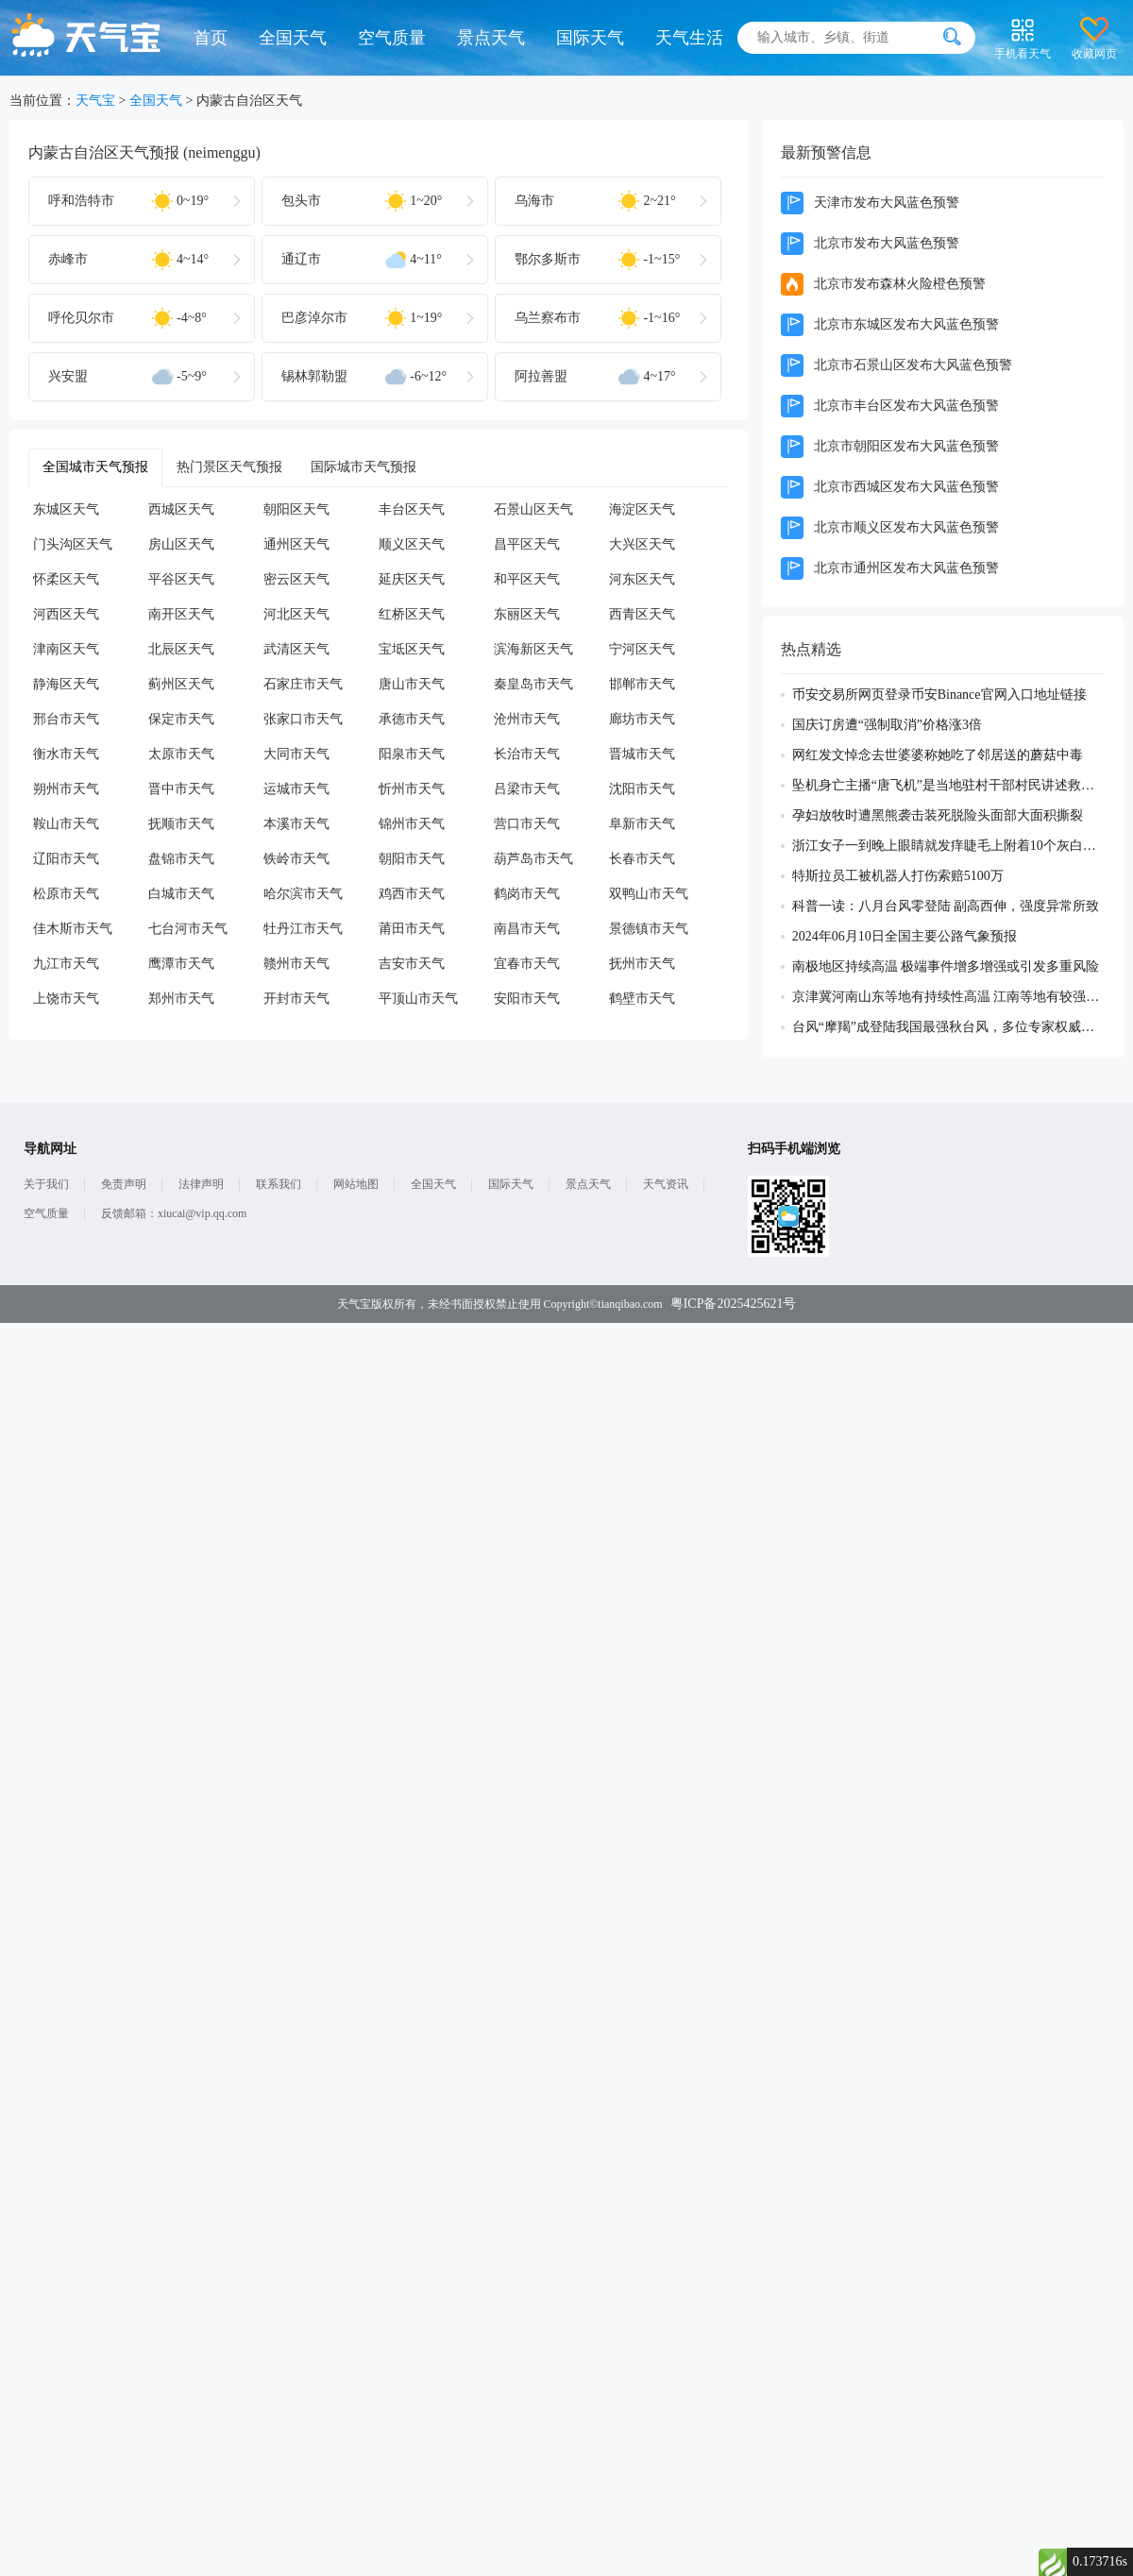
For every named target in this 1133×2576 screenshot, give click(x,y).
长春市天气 (642, 859)
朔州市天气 (66, 789)
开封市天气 (296, 998)
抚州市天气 (642, 964)
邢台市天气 (66, 719)
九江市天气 (66, 964)
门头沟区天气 (72, 544)
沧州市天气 (527, 719)
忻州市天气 (412, 789)
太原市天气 (181, 754)
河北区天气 (296, 614)
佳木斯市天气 (72, 929)
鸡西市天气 (412, 894)
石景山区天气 (533, 509)
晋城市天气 (642, 754)
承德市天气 (412, 719)
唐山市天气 (412, 684)
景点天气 (491, 37)
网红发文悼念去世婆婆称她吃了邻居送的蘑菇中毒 (937, 755)
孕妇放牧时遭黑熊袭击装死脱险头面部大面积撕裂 (937, 815)
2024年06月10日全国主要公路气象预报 (904, 936)
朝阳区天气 (296, 509)
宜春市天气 (527, 964)
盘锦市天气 (181, 859)
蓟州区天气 (181, 684)
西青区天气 (642, 614)
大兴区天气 (642, 544)
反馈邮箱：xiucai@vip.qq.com (173, 1213)
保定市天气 (181, 719)
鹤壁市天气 (642, 998)
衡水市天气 (66, 754)
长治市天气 (527, 754)
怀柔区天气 (66, 579)
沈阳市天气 (642, 789)
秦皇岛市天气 (533, 684)
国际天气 (590, 37)
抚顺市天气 (181, 824)
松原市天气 (66, 894)
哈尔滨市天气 (303, 894)
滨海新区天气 (533, 649)
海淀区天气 (642, 509)
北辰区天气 (181, 649)
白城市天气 (181, 894)
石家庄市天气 (303, 684)
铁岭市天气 (296, 859)
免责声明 (123, 1185)
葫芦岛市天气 (533, 859)
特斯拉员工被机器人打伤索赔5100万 (898, 876)
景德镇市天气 (648, 929)
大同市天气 (296, 754)
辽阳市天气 (66, 859)
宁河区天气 (642, 649)
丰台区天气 (412, 509)
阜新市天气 (642, 824)
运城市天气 (296, 789)
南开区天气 (181, 614)
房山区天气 (181, 544)
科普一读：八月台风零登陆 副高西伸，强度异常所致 (946, 906)
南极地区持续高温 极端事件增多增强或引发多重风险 (946, 966)
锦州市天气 (412, 824)
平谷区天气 (181, 579)
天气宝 (95, 100)
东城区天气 (66, 509)
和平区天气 (527, 579)
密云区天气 (296, 579)
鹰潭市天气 (181, 964)
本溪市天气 (296, 824)
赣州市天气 (296, 964)
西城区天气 (181, 509)
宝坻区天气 (412, 649)
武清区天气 (296, 649)
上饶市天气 (66, 998)
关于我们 (46, 1185)
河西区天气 (66, 614)
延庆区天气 (412, 579)
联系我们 (278, 1185)
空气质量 (392, 37)
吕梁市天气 (527, 789)
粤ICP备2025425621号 (733, 1303)
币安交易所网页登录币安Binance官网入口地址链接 (939, 694)
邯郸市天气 (642, 684)
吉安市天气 (412, 964)
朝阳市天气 (412, 859)
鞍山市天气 (66, 824)
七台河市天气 (188, 929)
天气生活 (689, 37)
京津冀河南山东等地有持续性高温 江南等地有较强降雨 (948, 997)
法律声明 (201, 1185)
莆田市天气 (412, 929)
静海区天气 (66, 684)
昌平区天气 (527, 544)
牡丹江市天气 (303, 929)
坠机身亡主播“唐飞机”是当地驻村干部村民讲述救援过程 (948, 785)
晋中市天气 (181, 789)
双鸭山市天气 (648, 894)
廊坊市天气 (642, 719)
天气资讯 (665, 1185)
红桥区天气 (412, 614)
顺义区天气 (412, 544)
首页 (211, 37)
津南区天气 (66, 649)
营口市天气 (527, 824)
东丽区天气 (527, 614)
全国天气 (293, 37)
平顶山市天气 (418, 998)
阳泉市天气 (412, 754)
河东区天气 (642, 579)
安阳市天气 (527, 998)
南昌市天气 (527, 929)
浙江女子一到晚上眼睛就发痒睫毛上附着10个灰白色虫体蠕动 (948, 846)
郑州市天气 (181, 998)
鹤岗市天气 (527, 894)
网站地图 (356, 1185)
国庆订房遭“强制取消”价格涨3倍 (887, 725)
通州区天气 (296, 544)
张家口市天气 (303, 719)
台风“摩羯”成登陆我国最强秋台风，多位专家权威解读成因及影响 (948, 1027)
